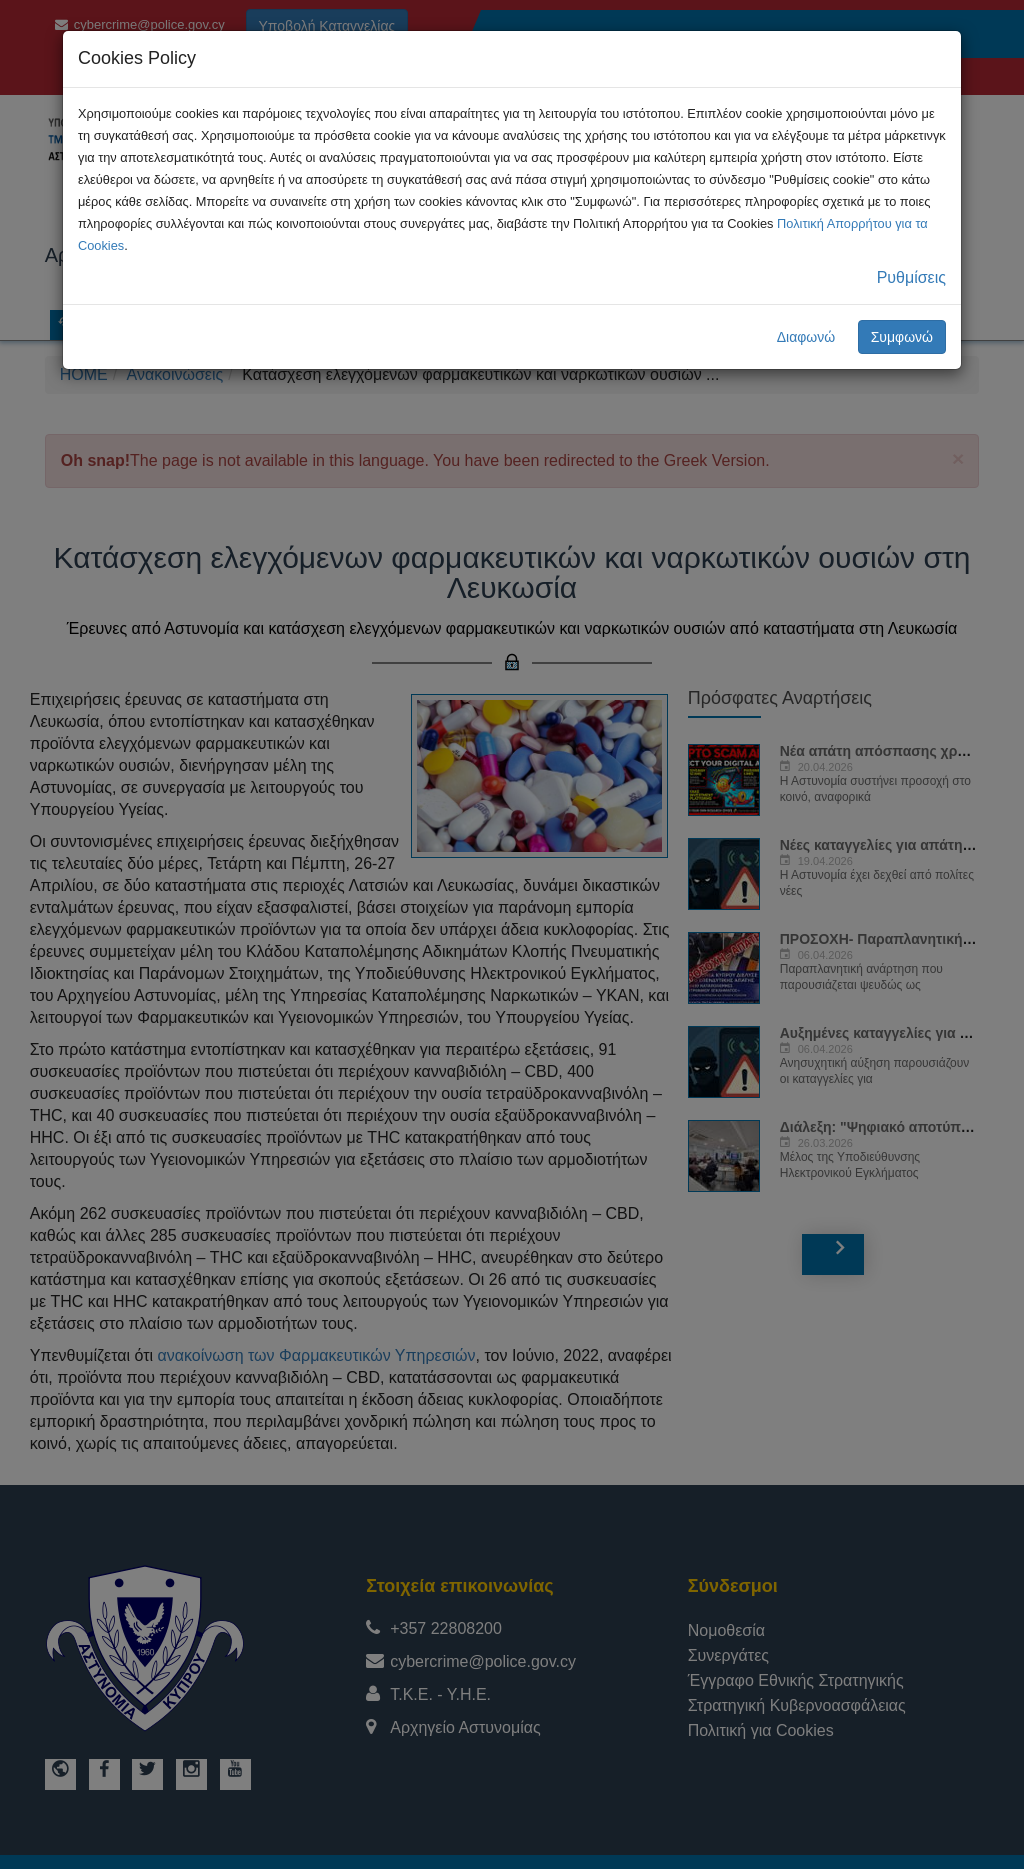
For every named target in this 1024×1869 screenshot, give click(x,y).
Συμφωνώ (902, 337)
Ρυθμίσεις (911, 277)
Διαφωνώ (806, 337)
